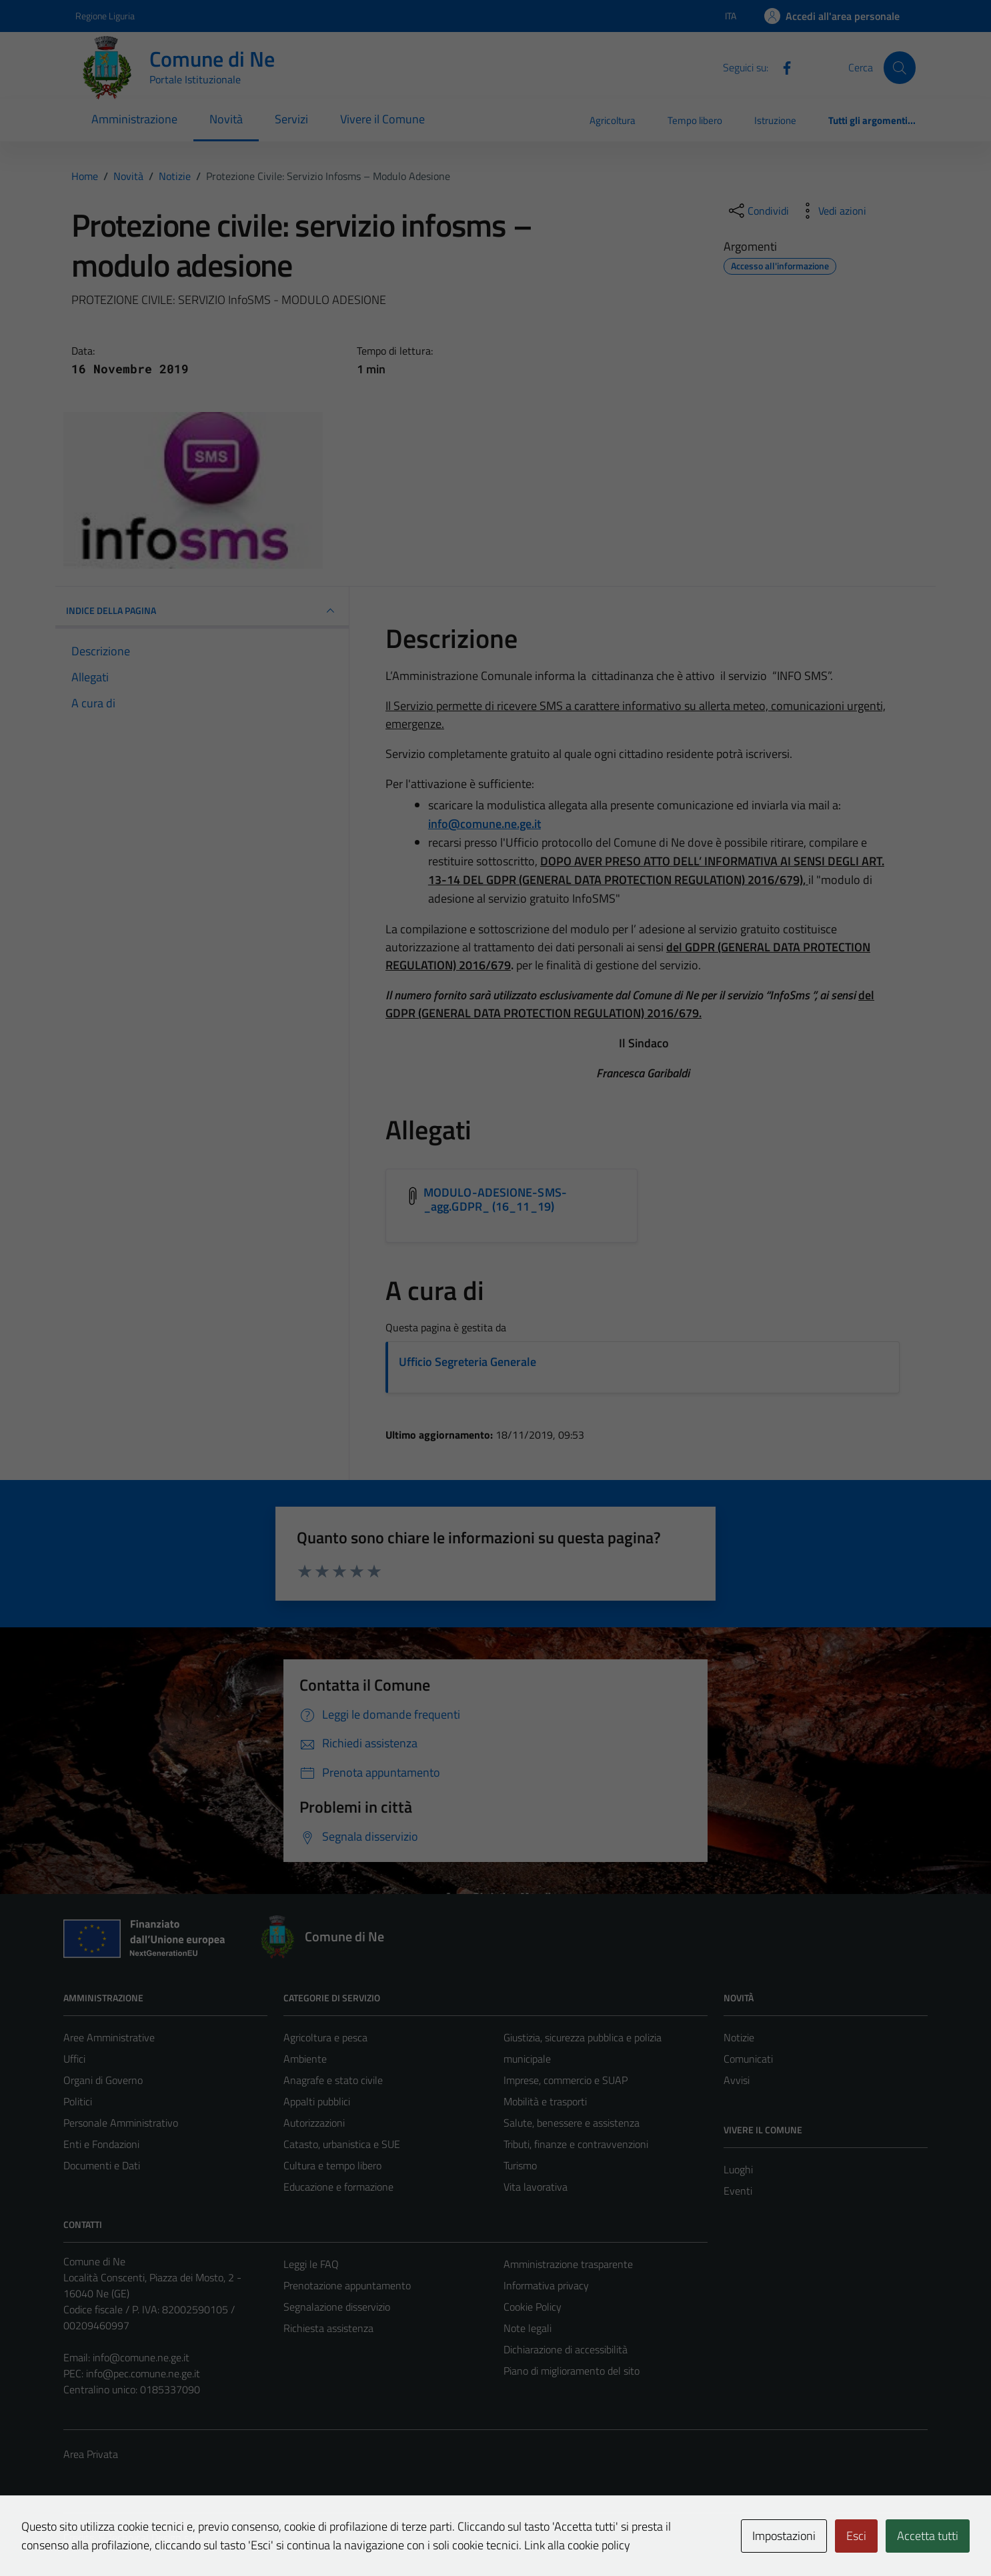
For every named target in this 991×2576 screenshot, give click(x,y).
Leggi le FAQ (311, 2264)
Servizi (291, 119)
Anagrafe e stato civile (333, 2080)
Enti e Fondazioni (101, 2144)
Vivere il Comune (382, 119)
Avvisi (737, 2080)
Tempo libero (695, 120)
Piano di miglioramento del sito (572, 2371)
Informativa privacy (546, 2285)
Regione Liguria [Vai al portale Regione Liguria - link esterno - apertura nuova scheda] (105, 16)
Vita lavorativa (536, 2187)
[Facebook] (781, 67)
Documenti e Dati (101, 2165)
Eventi (738, 2191)
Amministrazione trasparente (568, 2264)
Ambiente (305, 2059)
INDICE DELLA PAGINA (202, 611)
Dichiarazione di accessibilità (566, 2349)
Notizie (739, 2037)
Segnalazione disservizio (336, 2307)
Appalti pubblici (316, 2101)
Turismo (520, 2165)
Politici (77, 2101)
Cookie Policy (533, 2307)
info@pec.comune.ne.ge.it (143, 2373)
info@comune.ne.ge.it (141, 2357)
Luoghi (738, 2169)
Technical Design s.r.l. (154, 2537)
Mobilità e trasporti (545, 2101)
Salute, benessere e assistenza (572, 2123)
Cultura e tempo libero (332, 2165)
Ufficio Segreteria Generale (467, 1362)
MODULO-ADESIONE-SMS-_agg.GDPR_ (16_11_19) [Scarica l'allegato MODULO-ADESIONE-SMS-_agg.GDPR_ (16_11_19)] (495, 1199)
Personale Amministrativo (120, 2123)
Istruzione (775, 120)
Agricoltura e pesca (325, 2037)
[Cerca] (900, 67)
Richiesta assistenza (328, 2328)
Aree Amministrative (109, 2037)
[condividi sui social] (758, 210)
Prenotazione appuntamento (347, 2285)
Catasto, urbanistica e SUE (341, 2144)
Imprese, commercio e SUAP (566, 2080)
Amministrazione (134, 119)
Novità (226, 119)
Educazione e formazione (338, 2187)
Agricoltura (613, 120)
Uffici (74, 2059)
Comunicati (748, 2059)
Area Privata (90, 2454)
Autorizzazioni (314, 2123)
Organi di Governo (103, 2080)
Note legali (528, 2328)
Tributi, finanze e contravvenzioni (576, 2144)
